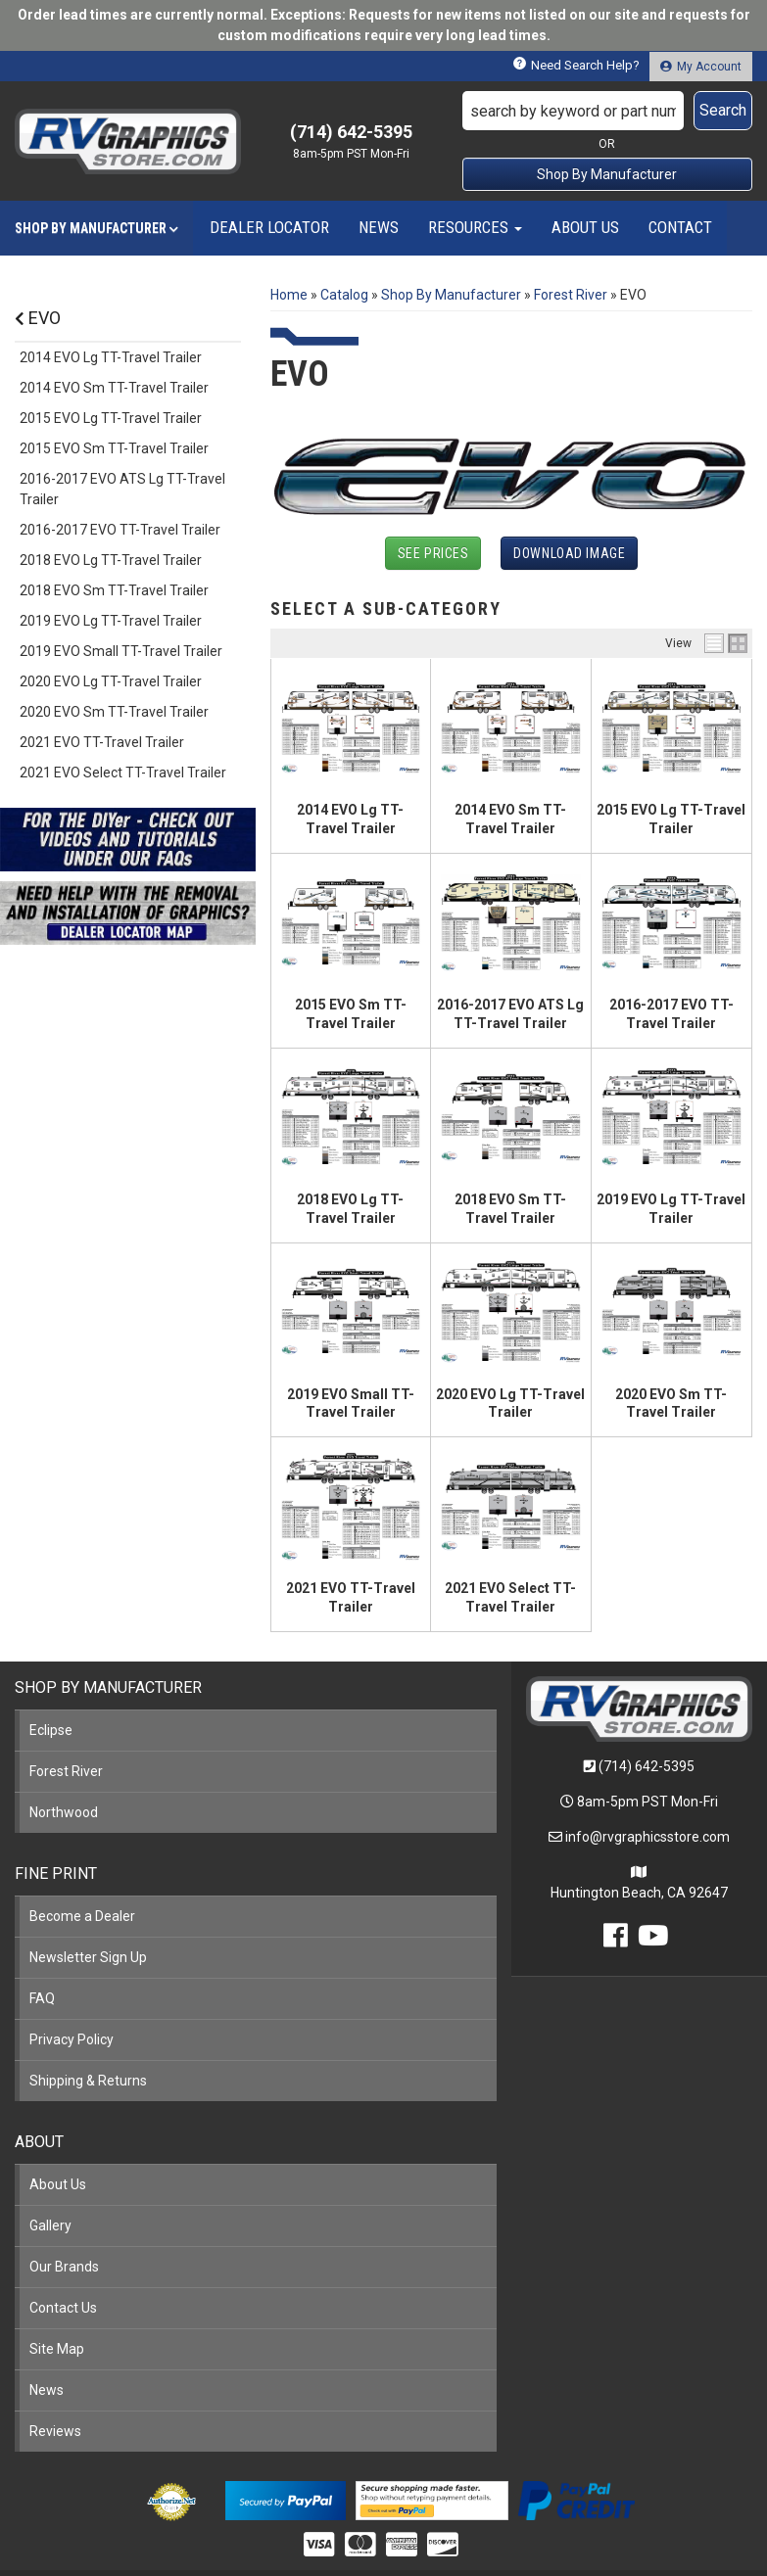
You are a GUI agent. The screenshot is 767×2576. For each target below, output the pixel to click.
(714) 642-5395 (647, 1766)
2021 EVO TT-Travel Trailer (102, 742)
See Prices (433, 553)
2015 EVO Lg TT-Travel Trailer (111, 418)
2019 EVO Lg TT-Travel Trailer (111, 621)
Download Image (569, 553)
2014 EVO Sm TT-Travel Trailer (114, 388)
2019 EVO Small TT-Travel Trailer (121, 651)
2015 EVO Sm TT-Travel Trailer (114, 448)
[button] (607, 110)
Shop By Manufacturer (607, 174)
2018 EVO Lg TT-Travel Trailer (111, 560)
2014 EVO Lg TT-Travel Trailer (111, 357)
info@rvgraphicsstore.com (647, 1837)
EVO (38, 317)
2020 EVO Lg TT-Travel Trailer (111, 681)
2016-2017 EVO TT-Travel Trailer (120, 530)
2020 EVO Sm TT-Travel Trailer (114, 712)
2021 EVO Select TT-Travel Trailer (123, 772)
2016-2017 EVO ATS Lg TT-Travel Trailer (122, 489)
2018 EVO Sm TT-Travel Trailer (114, 590)
